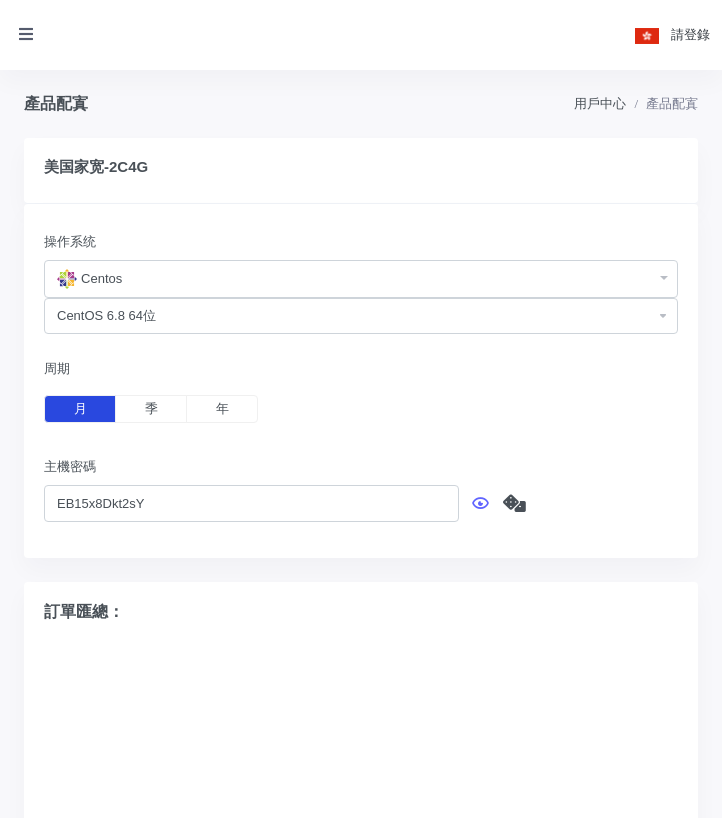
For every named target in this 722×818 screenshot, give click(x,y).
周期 (57, 368)
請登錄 (690, 34)
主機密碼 (70, 466)
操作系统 (70, 241)
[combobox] (361, 279)
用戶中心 (600, 103)
